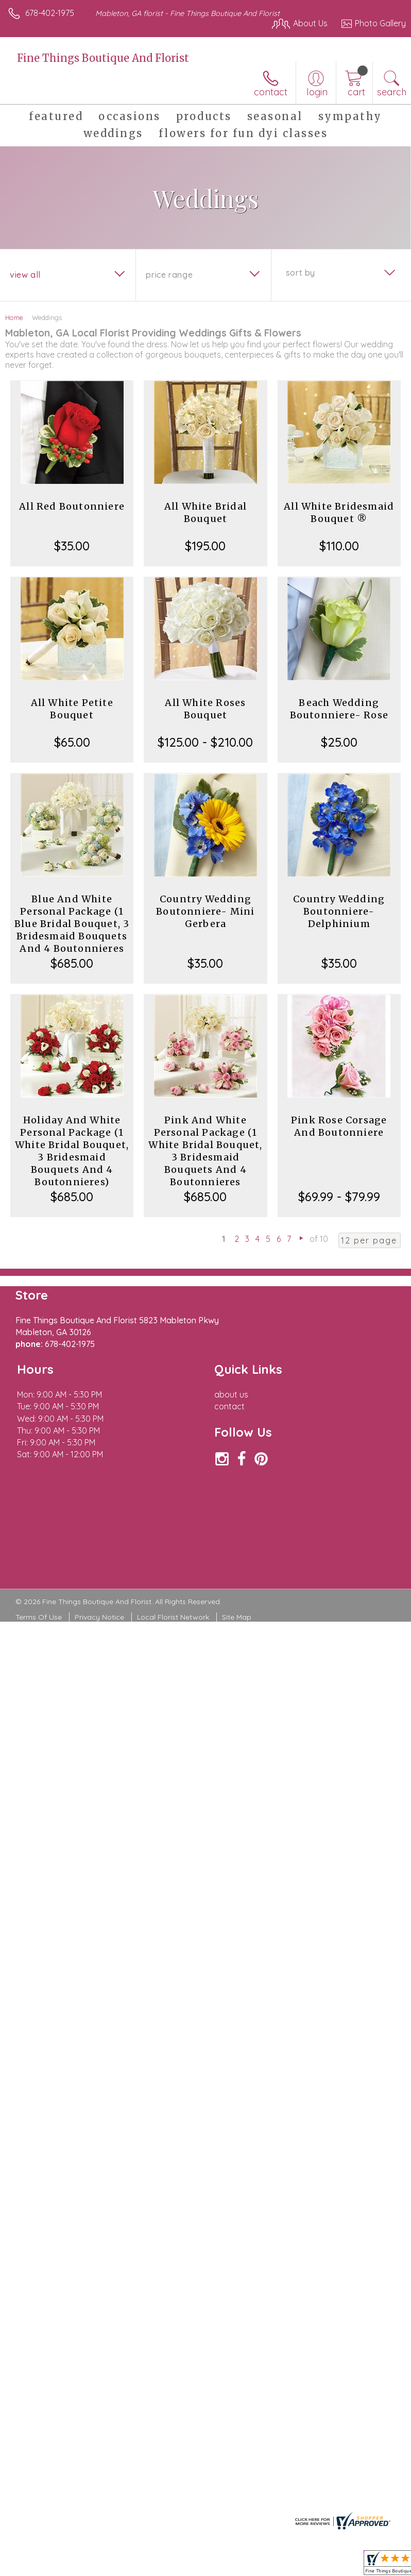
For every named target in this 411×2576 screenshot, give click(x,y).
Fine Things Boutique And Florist (103, 58)
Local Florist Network (173, 1617)
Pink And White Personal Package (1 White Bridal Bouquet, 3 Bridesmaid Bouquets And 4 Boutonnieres (205, 1151)
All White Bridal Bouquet (205, 512)
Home (14, 317)
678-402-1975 (49, 13)
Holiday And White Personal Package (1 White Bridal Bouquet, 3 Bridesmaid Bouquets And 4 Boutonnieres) (72, 1151)
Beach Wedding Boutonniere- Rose (339, 709)
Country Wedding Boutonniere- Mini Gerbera (205, 911)
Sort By (300, 272)
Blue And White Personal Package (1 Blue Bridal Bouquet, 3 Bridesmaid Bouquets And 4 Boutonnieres (71, 923)
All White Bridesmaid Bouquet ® (339, 512)
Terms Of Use (38, 1617)
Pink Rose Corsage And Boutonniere (339, 1126)
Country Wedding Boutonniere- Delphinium (339, 911)
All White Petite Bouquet (72, 709)
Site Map (236, 1617)
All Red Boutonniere (72, 506)
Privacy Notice (99, 1617)
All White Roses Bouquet (205, 709)
